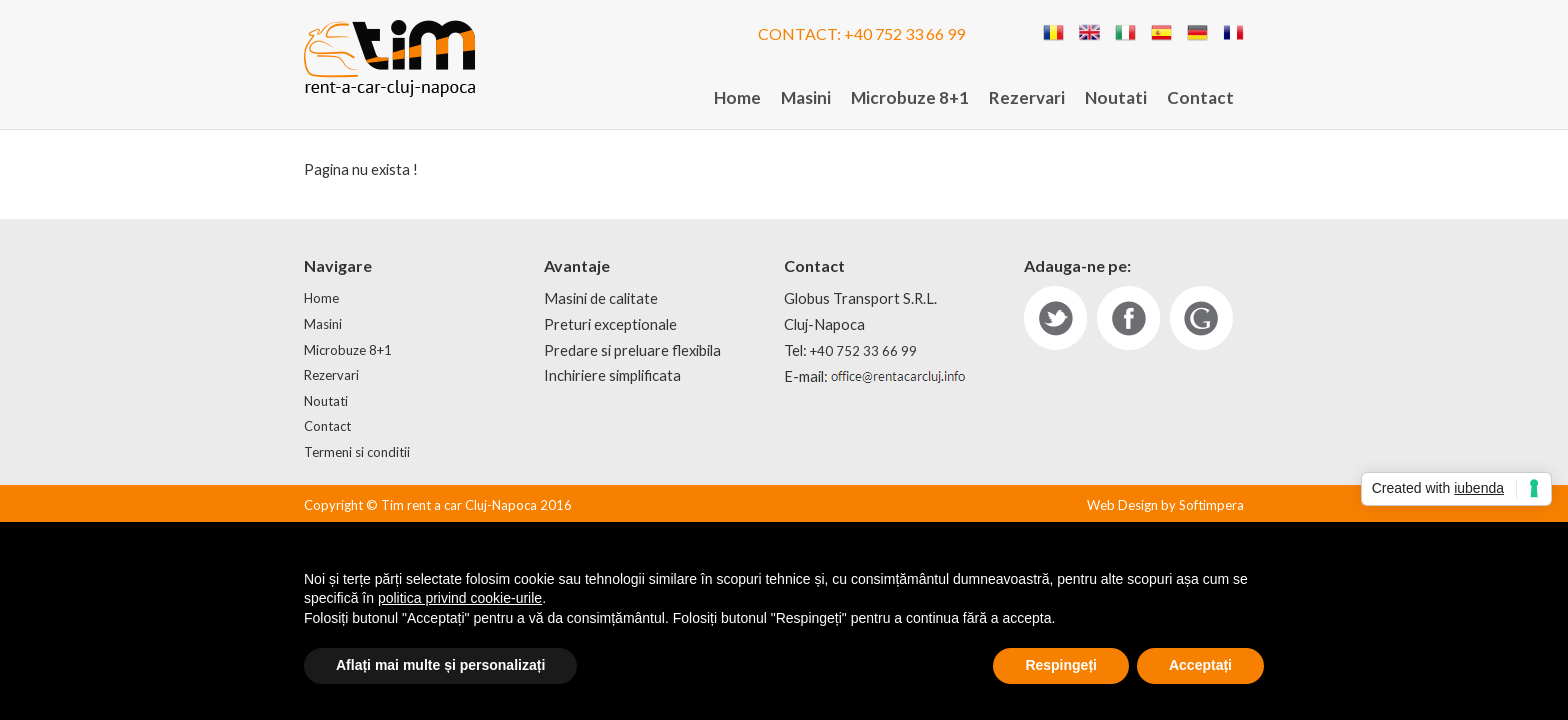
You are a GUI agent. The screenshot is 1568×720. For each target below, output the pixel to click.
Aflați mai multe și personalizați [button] (440, 665)
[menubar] (974, 98)
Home (737, 98)
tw (1055, 318)
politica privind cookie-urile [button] (460, 598)
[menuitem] (737, 98)
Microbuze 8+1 (910, 98)
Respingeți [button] (1061, 665)
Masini (806, 98)
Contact (1200, 98)
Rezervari (1027, 98)
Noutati (1116, 98)
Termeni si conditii (357, 452)
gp (1201, 318)
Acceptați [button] (1200, 665)
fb (1128, 318)
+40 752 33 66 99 (904, 33)
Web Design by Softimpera (1165, 505)
